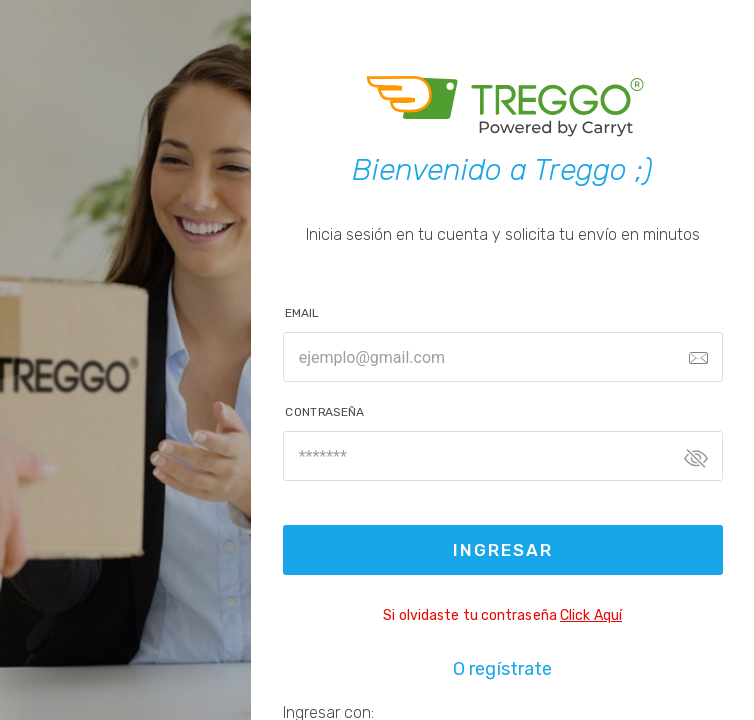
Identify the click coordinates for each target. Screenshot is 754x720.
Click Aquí (591, 615)
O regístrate (502, 669)
